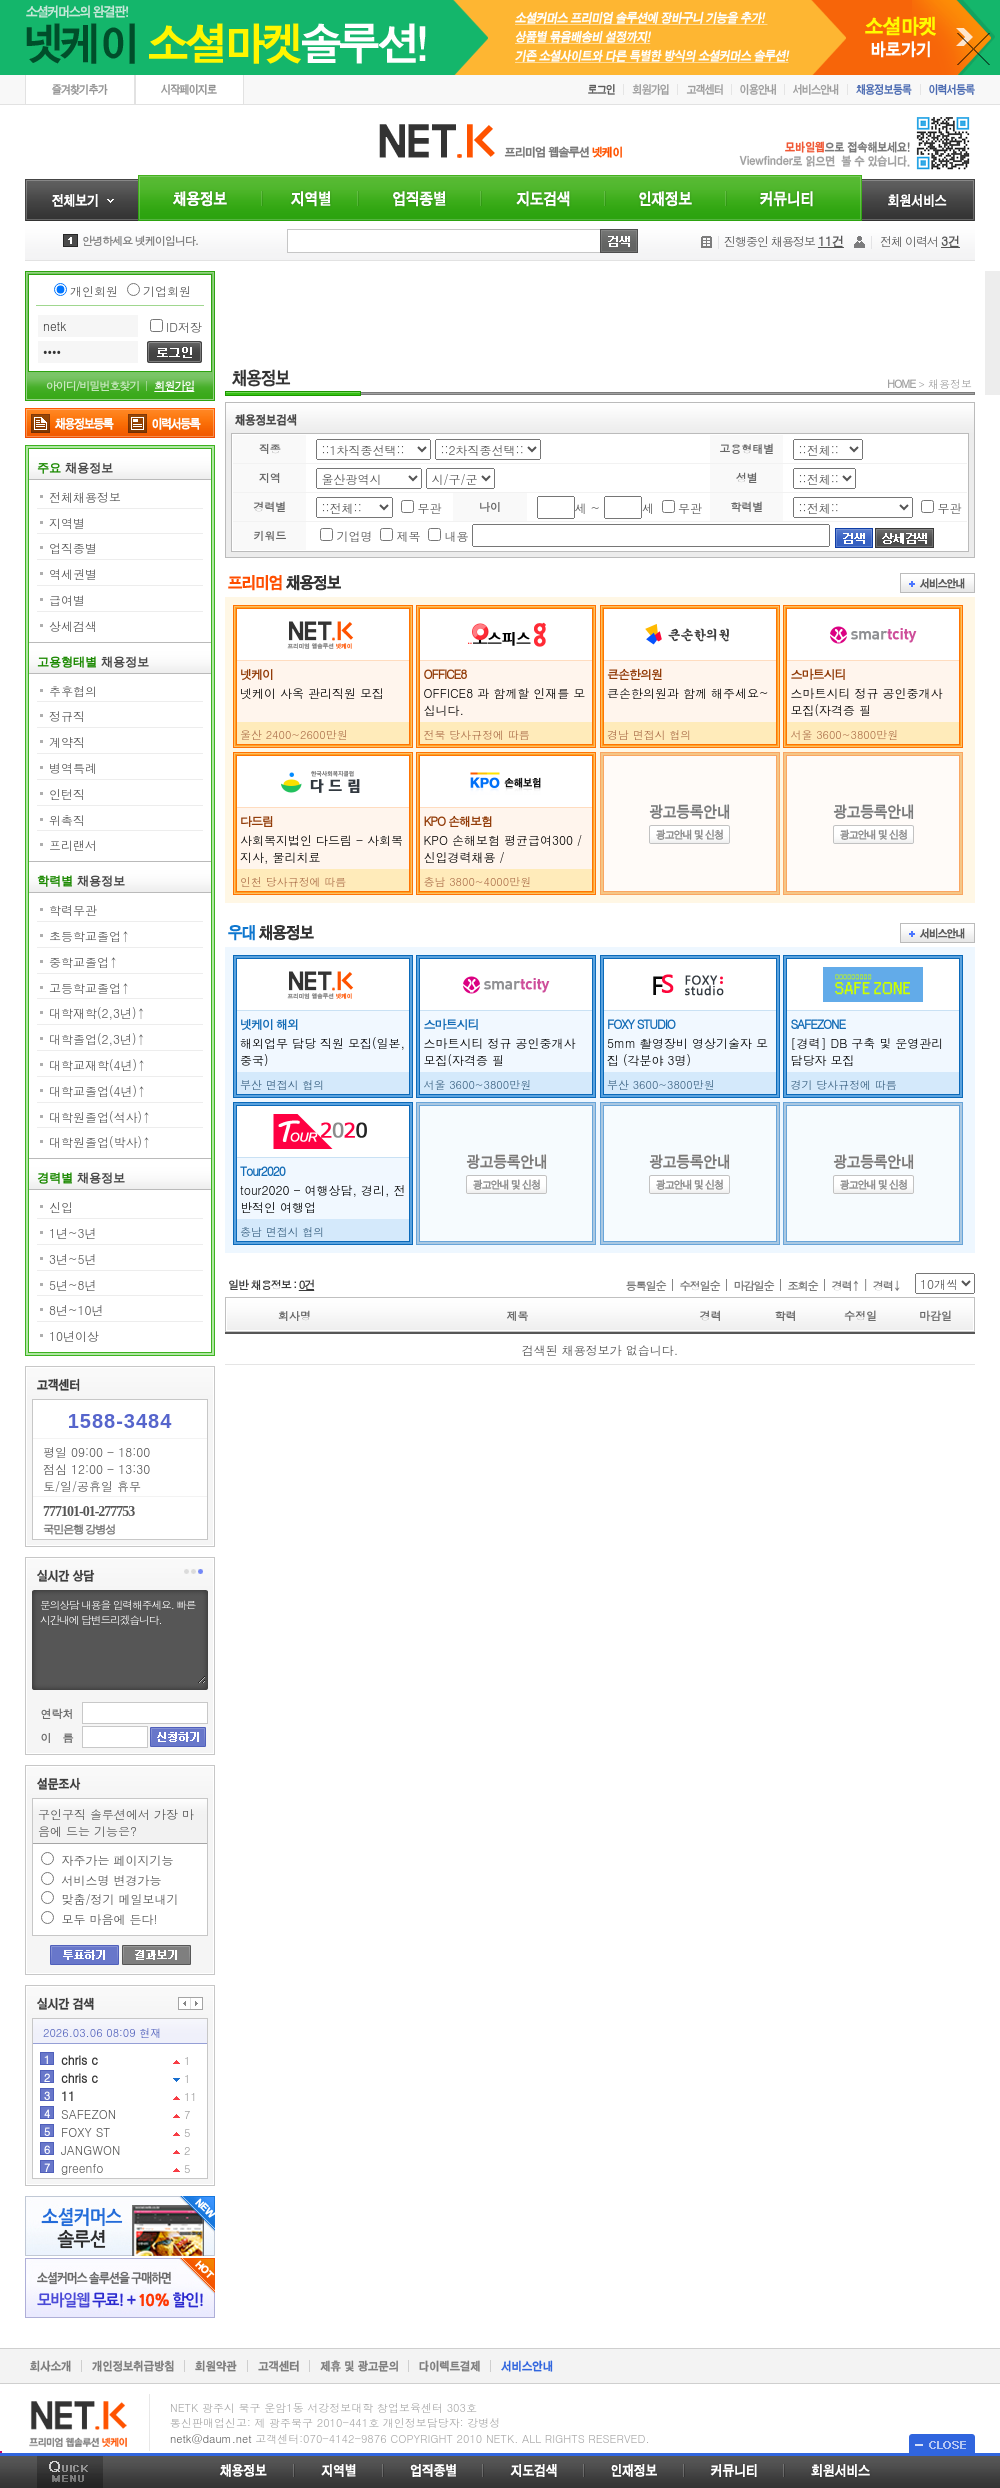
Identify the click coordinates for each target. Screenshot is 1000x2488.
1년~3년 (72, 1232)
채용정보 (950, 383)
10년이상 (74, 1335)
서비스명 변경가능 (112, 1879)
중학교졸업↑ (83, 961)
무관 (429, 507)
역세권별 (73, 573)
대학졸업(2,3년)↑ (97, 1038)
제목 (408, 535)
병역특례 (73, 767)
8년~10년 (76, 1309)
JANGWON (90, 2149)
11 (68, 2095)
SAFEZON (88, 2113)
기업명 (354, 535)
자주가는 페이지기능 (118, 1859)
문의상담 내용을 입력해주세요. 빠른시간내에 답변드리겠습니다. (122, 1640)
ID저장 (184, 326)
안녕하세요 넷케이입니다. (140, 240)
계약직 (67, 741)
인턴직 (67, 793)
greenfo (82, 2167)
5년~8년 (72, 1284)
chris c (79, 2059)
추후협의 (73, 690)
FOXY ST (85, 2131)
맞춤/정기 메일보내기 (120, 1898)
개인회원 (94, 290)
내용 (456, 535)
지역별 (67, 522)
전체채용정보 (85, 496)
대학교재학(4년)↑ (97, 1064)
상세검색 (73, 625)
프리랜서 (73, 844)
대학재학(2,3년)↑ (97, 1012)
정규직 (67, 715)
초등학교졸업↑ (89, 935)
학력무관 (73, 909)
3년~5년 (72, 1258)
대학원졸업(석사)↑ (100, 1116)
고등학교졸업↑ (89, 987)
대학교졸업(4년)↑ (97, 1090)
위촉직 (67, 819)
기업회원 (167, 290)
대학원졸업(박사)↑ (100, 1141)
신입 (61, 1206)
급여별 (67, 599)
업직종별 (73, 547)
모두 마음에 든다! (110, 1918)
